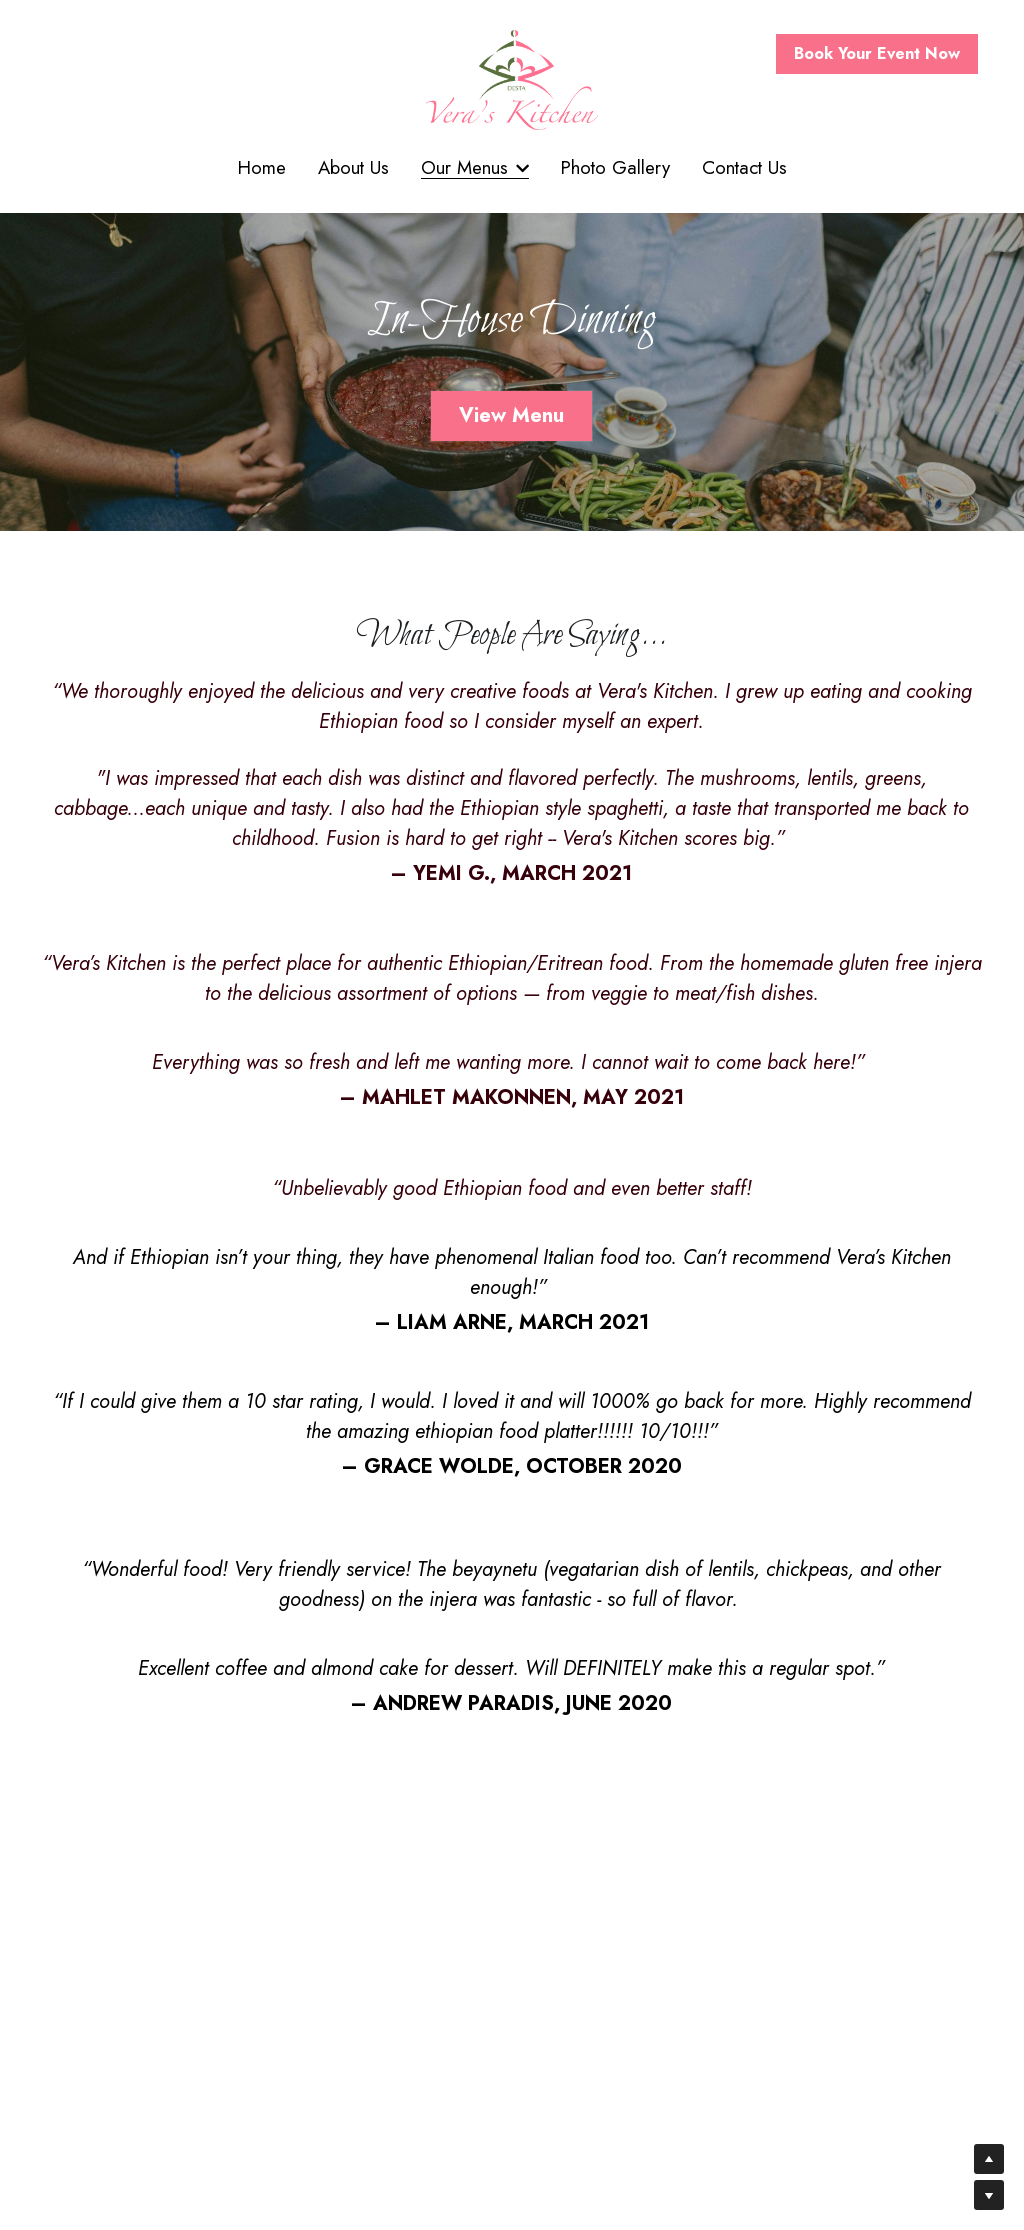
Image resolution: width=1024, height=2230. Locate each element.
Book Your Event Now (877, 53)
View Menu (511, 416)
